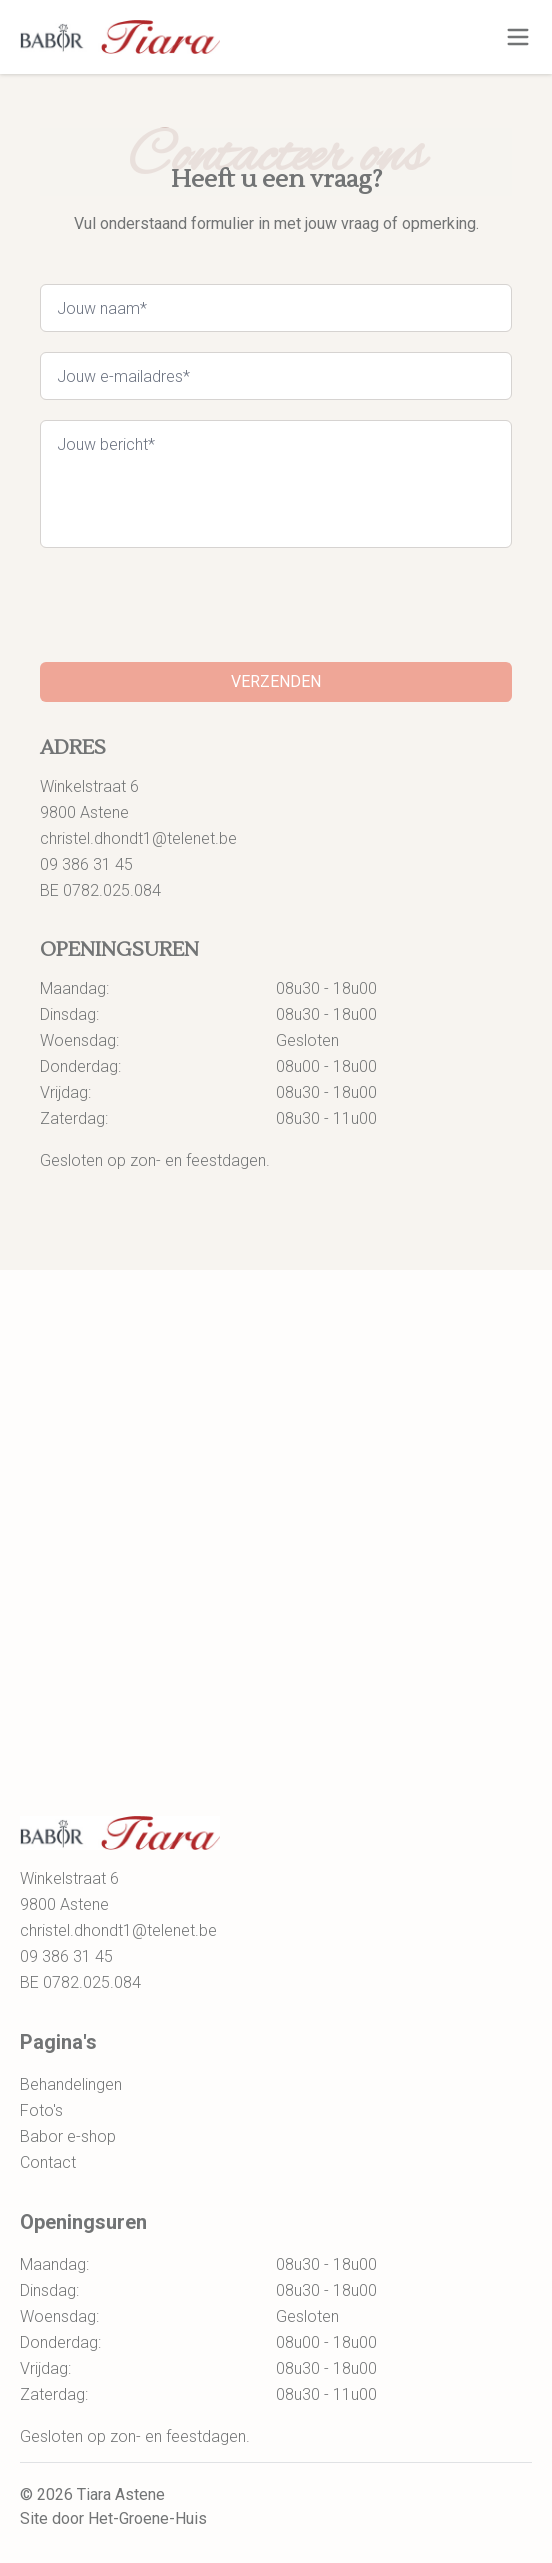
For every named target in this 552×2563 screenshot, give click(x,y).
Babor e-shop (68, 2136)
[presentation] (192, 607)
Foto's (41, 2110)
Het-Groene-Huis (147, 2518)
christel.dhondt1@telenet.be (138, 838)
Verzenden (276, 681)
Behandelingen (71, 2084)
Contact (48, 2162)
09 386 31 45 (86, 864)
